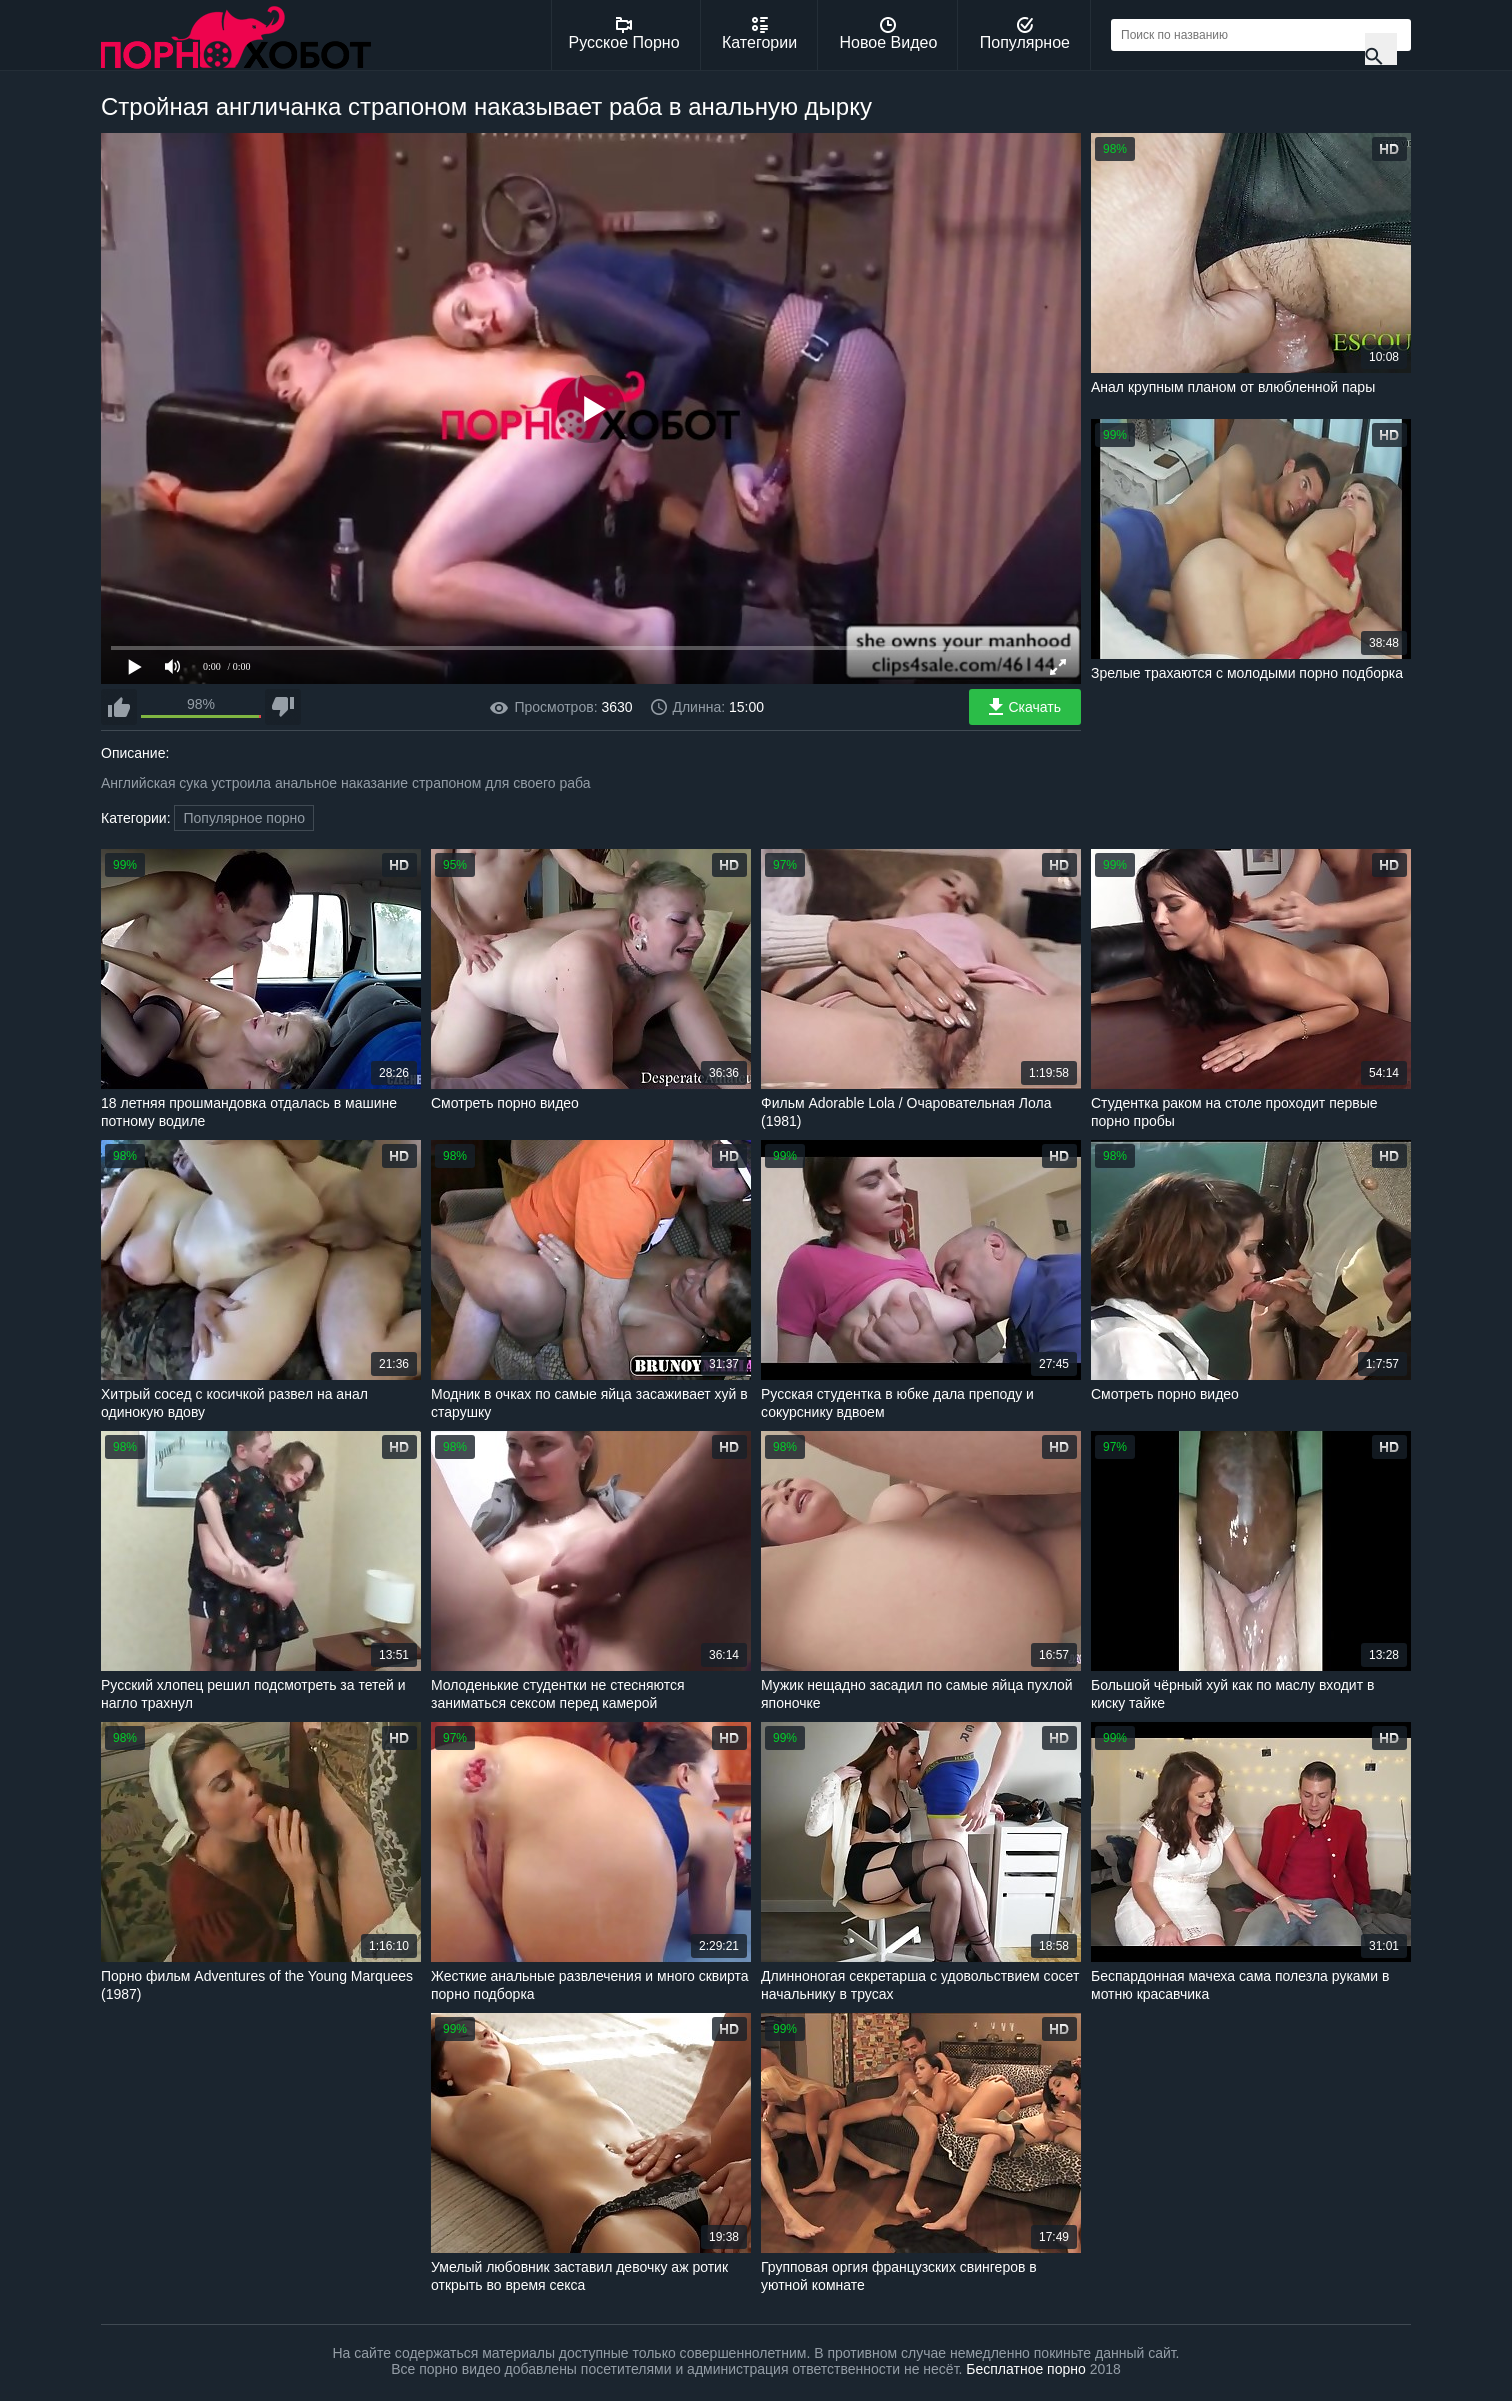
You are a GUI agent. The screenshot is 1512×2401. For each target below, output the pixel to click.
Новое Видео (889, 34)
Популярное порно (244, 818)
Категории (759, 34)
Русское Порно (624, 34)
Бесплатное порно (1025, 2369)
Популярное (1025, 34)
